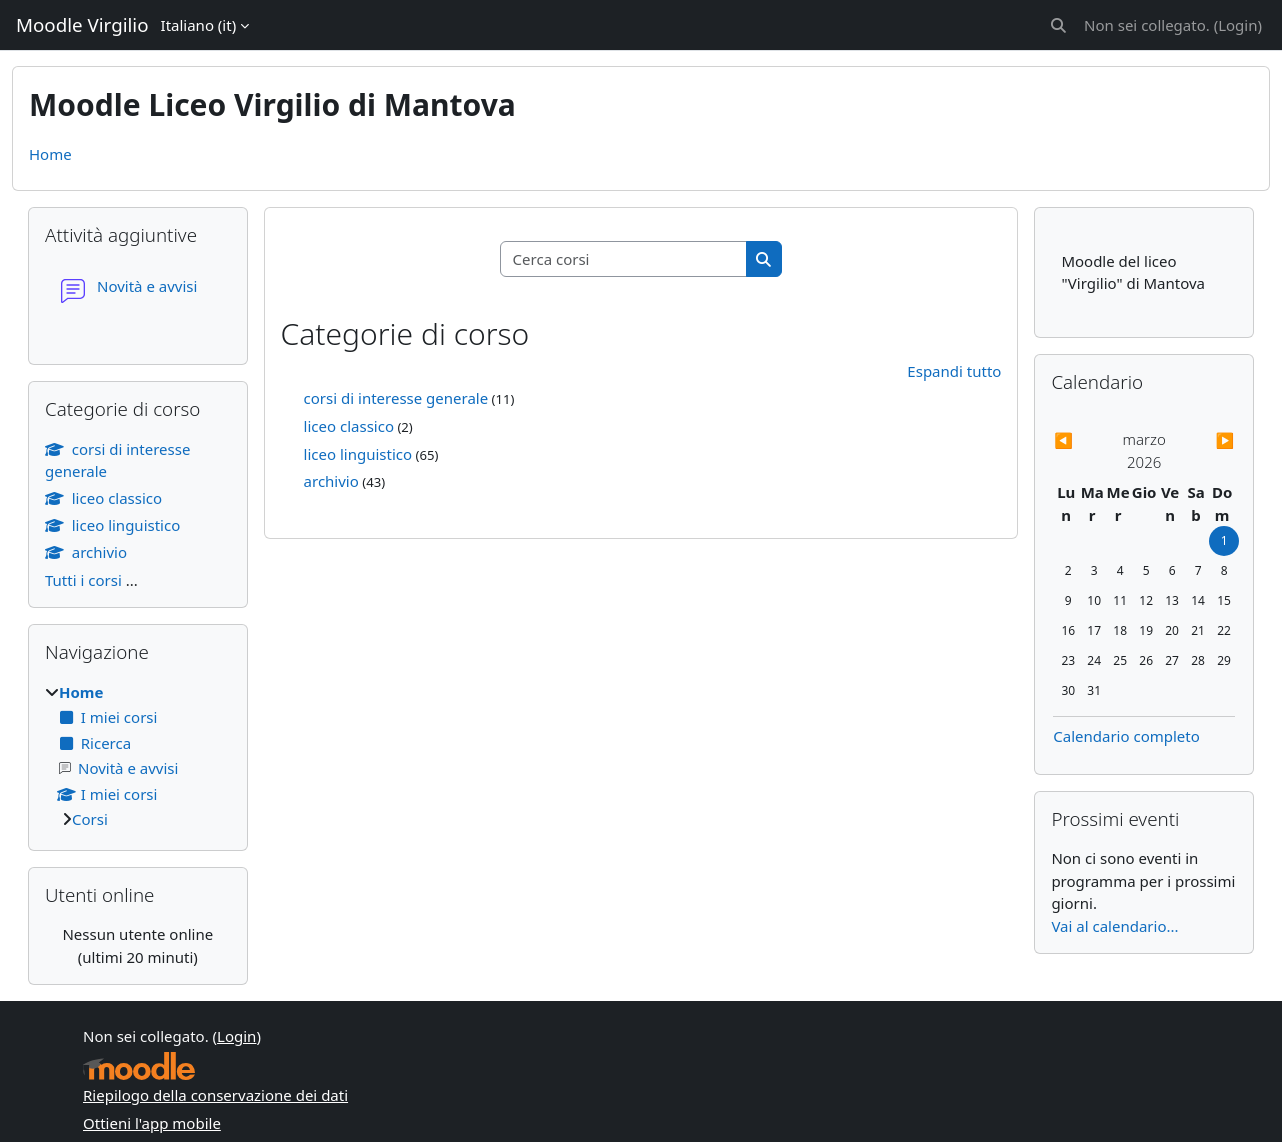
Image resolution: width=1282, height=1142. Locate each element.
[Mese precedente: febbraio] (1080, 440)
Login (1237, 25)
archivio (331, 481)
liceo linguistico (358, 454)
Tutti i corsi (83, 580)
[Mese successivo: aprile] (1208, 440)
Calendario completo (1126, 736)
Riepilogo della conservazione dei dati (215, 1095)
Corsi (90, 819)
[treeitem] (138, 756)
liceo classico (349, 426)
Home (50, 154)
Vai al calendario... (1114, 926)
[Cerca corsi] (624, 259)
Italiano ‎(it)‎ (199, 25)
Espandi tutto (954, 371)
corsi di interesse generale (396, 398)
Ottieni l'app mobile (152, 1123)
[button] (1058, 25)
